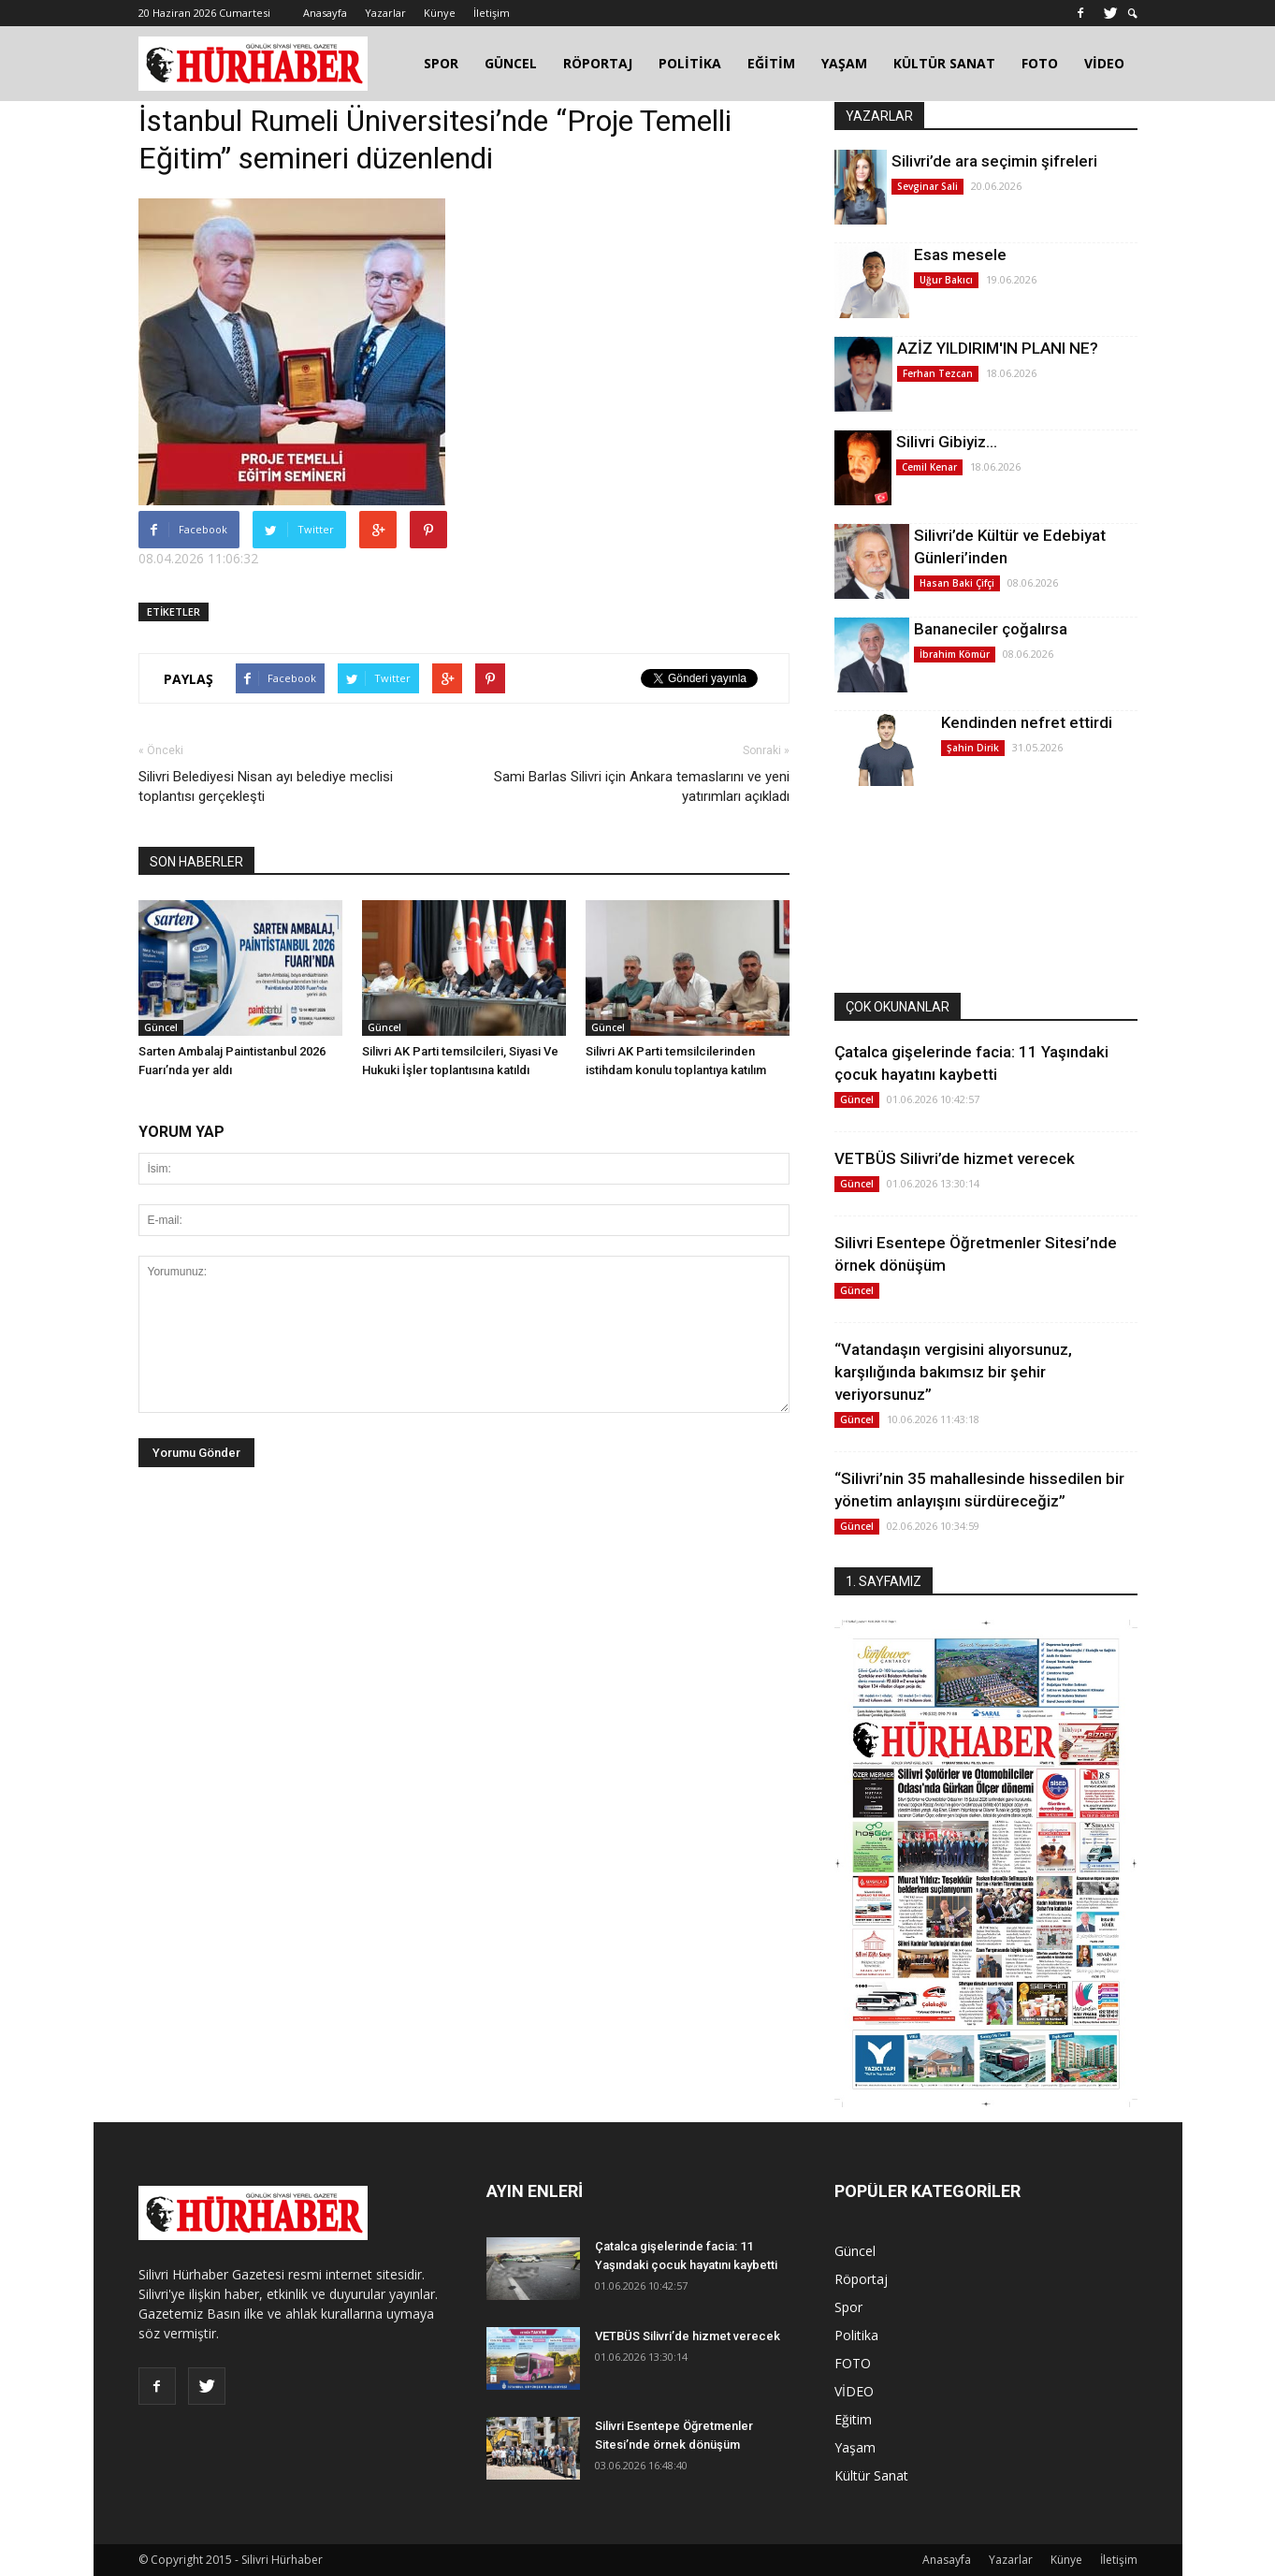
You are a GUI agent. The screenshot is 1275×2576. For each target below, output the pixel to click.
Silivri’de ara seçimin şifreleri (994, 161)
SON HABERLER (196, 861)
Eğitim (853, 2419)
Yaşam (855, 2447)
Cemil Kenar (929, 466)
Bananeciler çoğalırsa (990, 628)
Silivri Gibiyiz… (946, 441)
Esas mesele (960, 254)
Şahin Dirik (973, 747)
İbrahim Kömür (955, 654)
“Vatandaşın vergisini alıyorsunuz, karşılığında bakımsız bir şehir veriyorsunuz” (953, 1372)
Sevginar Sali (927, 186)
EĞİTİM (771, 63)
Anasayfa (325, 13)
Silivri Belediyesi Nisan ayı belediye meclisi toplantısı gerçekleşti (265, 786)
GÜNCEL (511, 63)
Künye (440, 13)
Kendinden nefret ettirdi (1026, 722)
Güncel (161, 1027)
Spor (848, 2307)
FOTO (1039, 63)
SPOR (441, 63)
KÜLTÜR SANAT (944, 63)
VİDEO (1104, 63)
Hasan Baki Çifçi (957, 582)
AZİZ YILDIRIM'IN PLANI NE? (997, 348)
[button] (1132, 13)
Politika (856, 2335)
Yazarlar (385, 13)
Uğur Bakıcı (946, 279)
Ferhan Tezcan (938, 373)
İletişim (491, 13)
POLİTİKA (690, 63)
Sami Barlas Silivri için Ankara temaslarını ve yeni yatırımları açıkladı (642, 786)
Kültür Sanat (871, 2475)
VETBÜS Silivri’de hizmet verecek (954, 1158)
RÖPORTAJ (597, 63)
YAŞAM (844, 63)
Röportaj (861, 2279)
